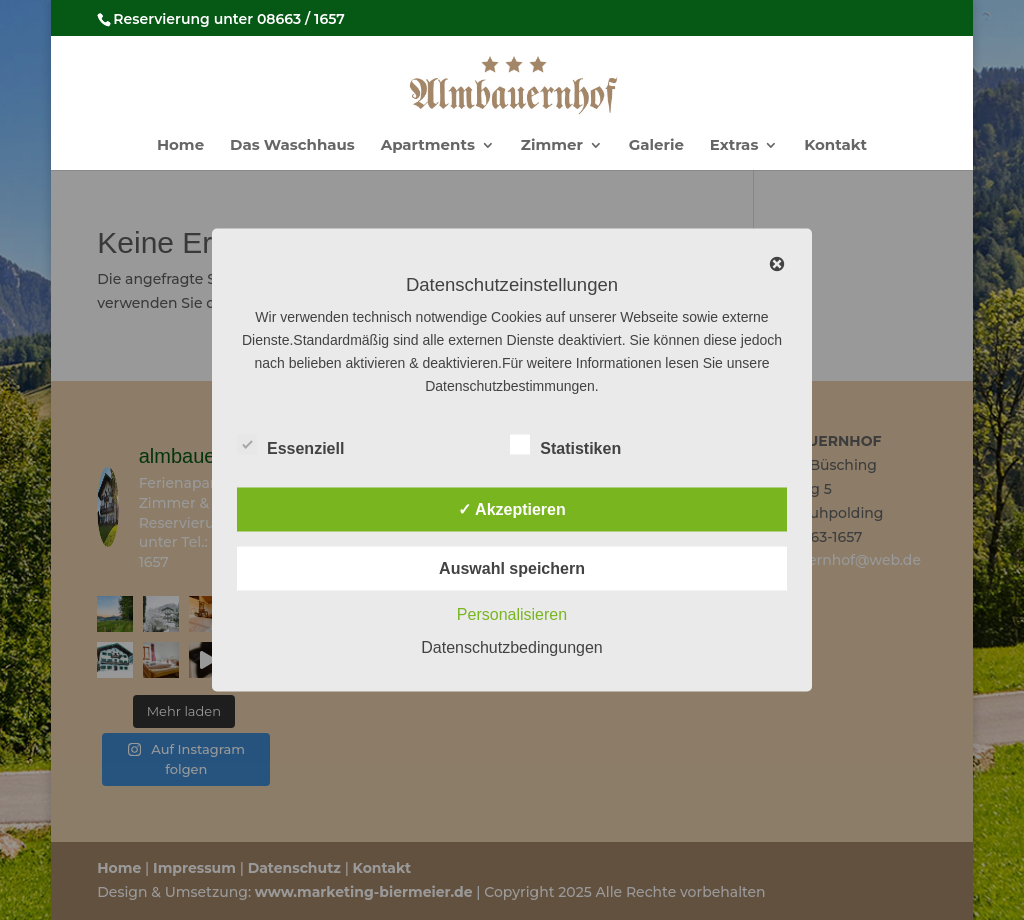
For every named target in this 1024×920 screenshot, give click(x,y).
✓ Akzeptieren (512, 509)
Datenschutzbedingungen (511, 647)
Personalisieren (512, 614)
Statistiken (565, 446)
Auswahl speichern (512, 568)
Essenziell (290, 446)
